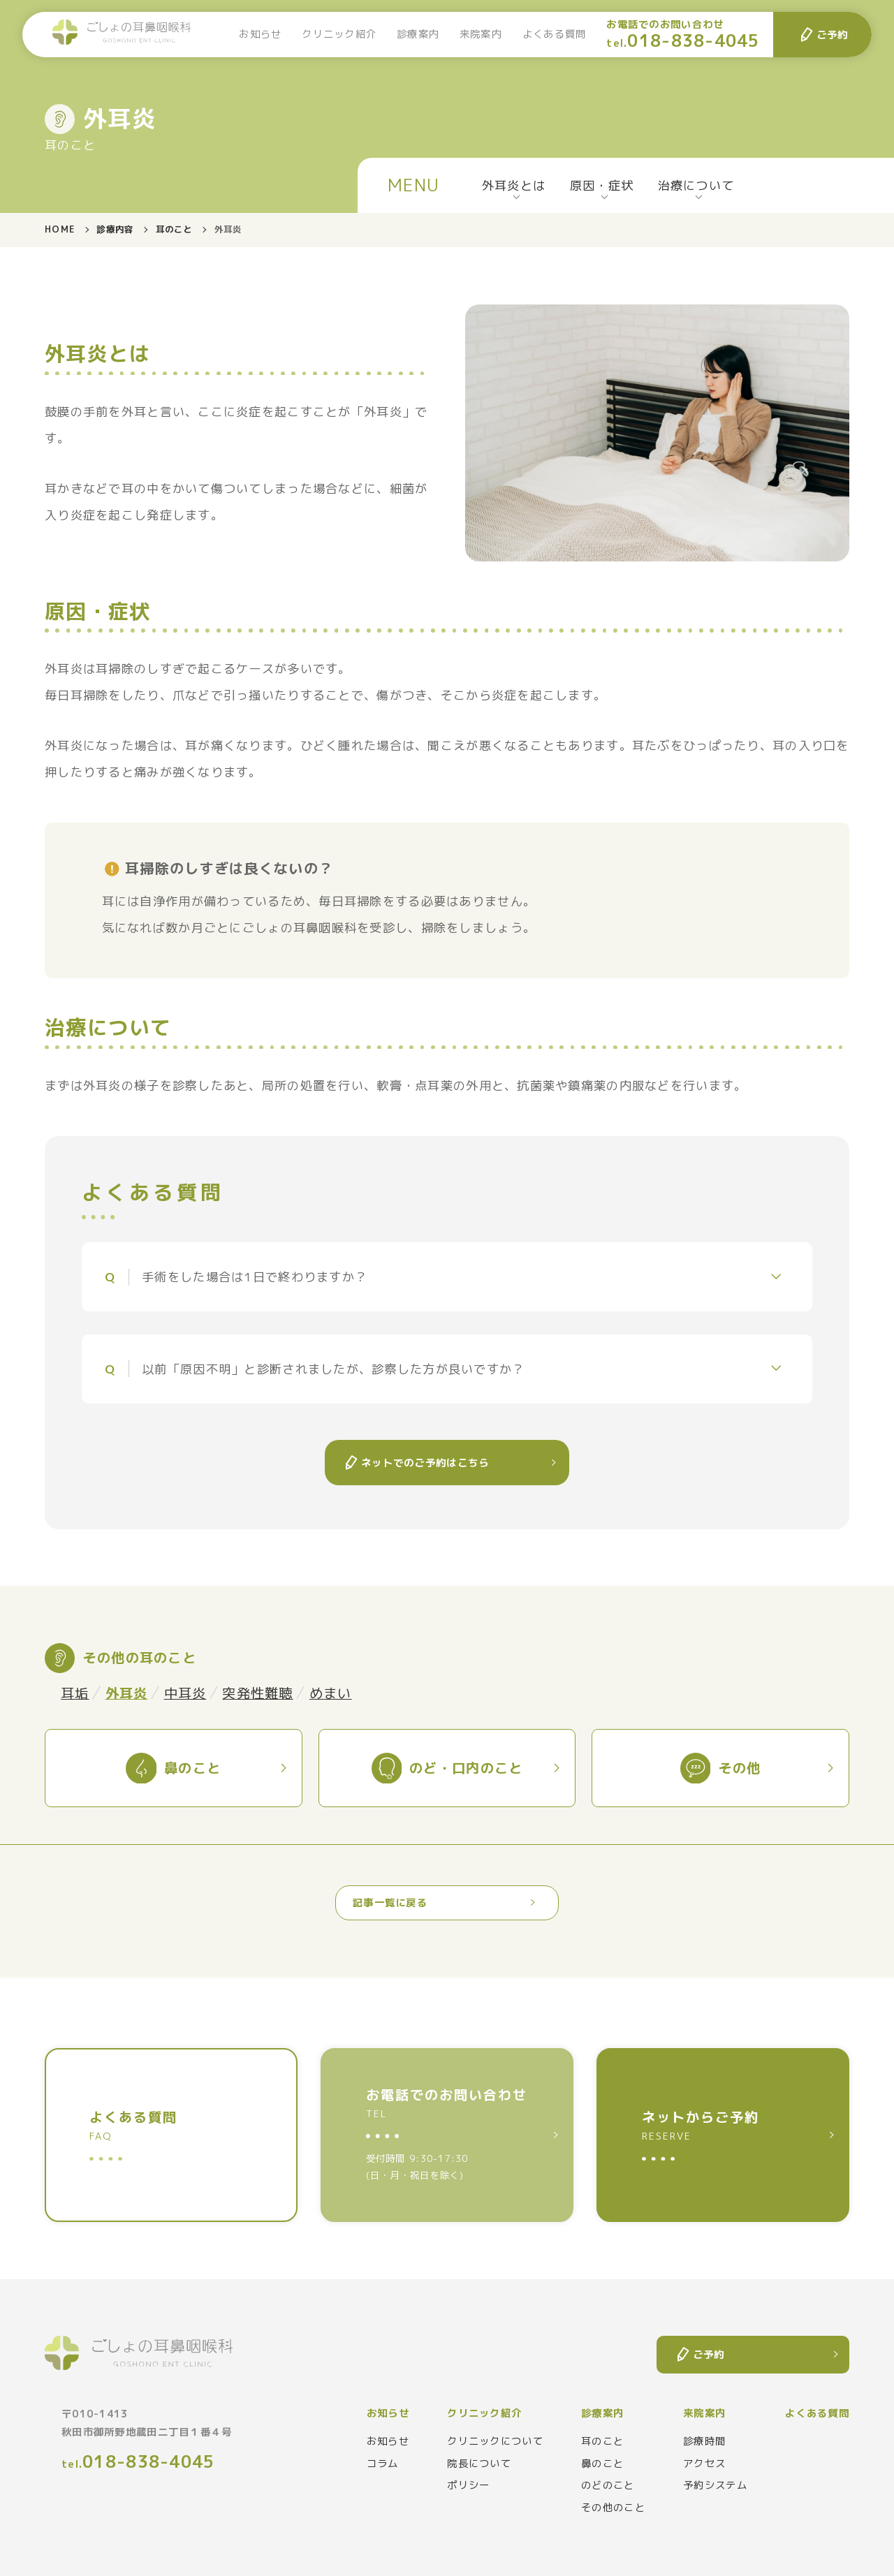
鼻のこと (602, 2464)
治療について (696, 185)
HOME (60, 229)
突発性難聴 (257, 1693)
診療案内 (418, 34)
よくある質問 (554, 34)
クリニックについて (495, 2441)
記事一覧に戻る (390, 1903)
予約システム (715, 2485)
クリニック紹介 (339, 34)
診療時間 (704, 2441)
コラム (383, 2464)
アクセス (704, 2464)
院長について (479, 2464)
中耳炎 (185, 1693)
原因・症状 (601, 185)
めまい (330, 1693)
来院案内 (481, 34)
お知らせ (260, 34)
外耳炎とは (513, 185)
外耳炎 (126, 1693)
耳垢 (75, 1693)
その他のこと (613, 2508)
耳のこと (174, 229)
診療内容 (114, 229)
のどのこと (607, 2485)
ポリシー (468, 2485)
